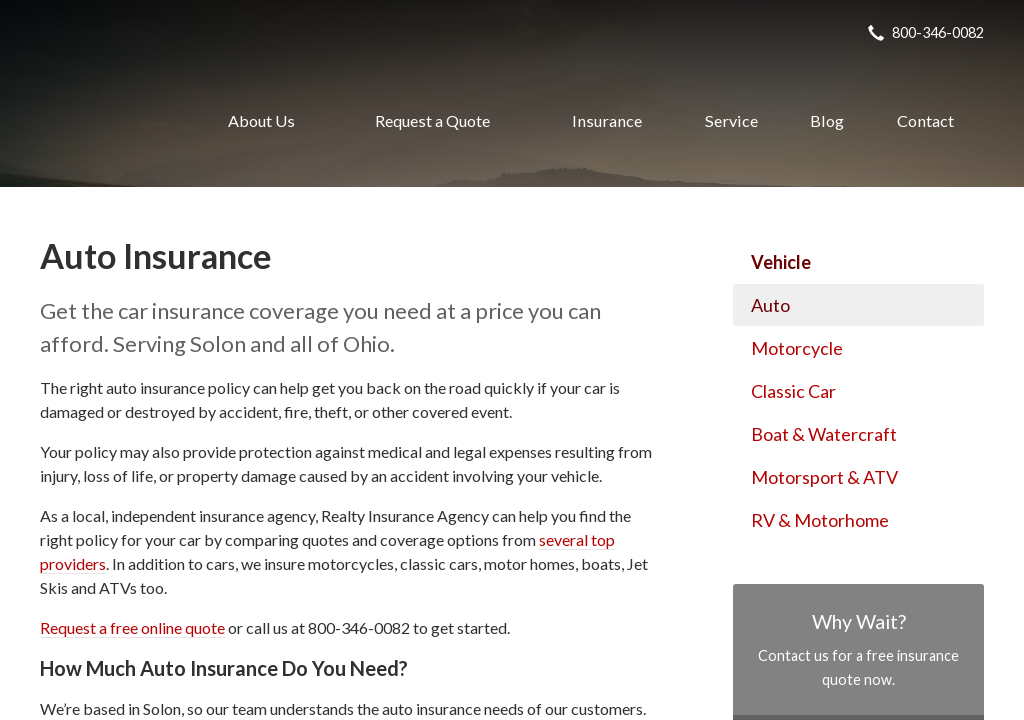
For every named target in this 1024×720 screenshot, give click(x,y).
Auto (770, 305)
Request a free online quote (132, 627)
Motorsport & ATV (824, 477)
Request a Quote (432, 120)
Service (731, 120)
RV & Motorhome (820, 520)
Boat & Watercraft (824, 434)
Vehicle (781, 262)
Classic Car (793, 391)
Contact (925, 120)
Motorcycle (797, 348)
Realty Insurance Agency (103, 121)
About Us (261, 120)
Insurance (607, 120)
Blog (827, 120)
